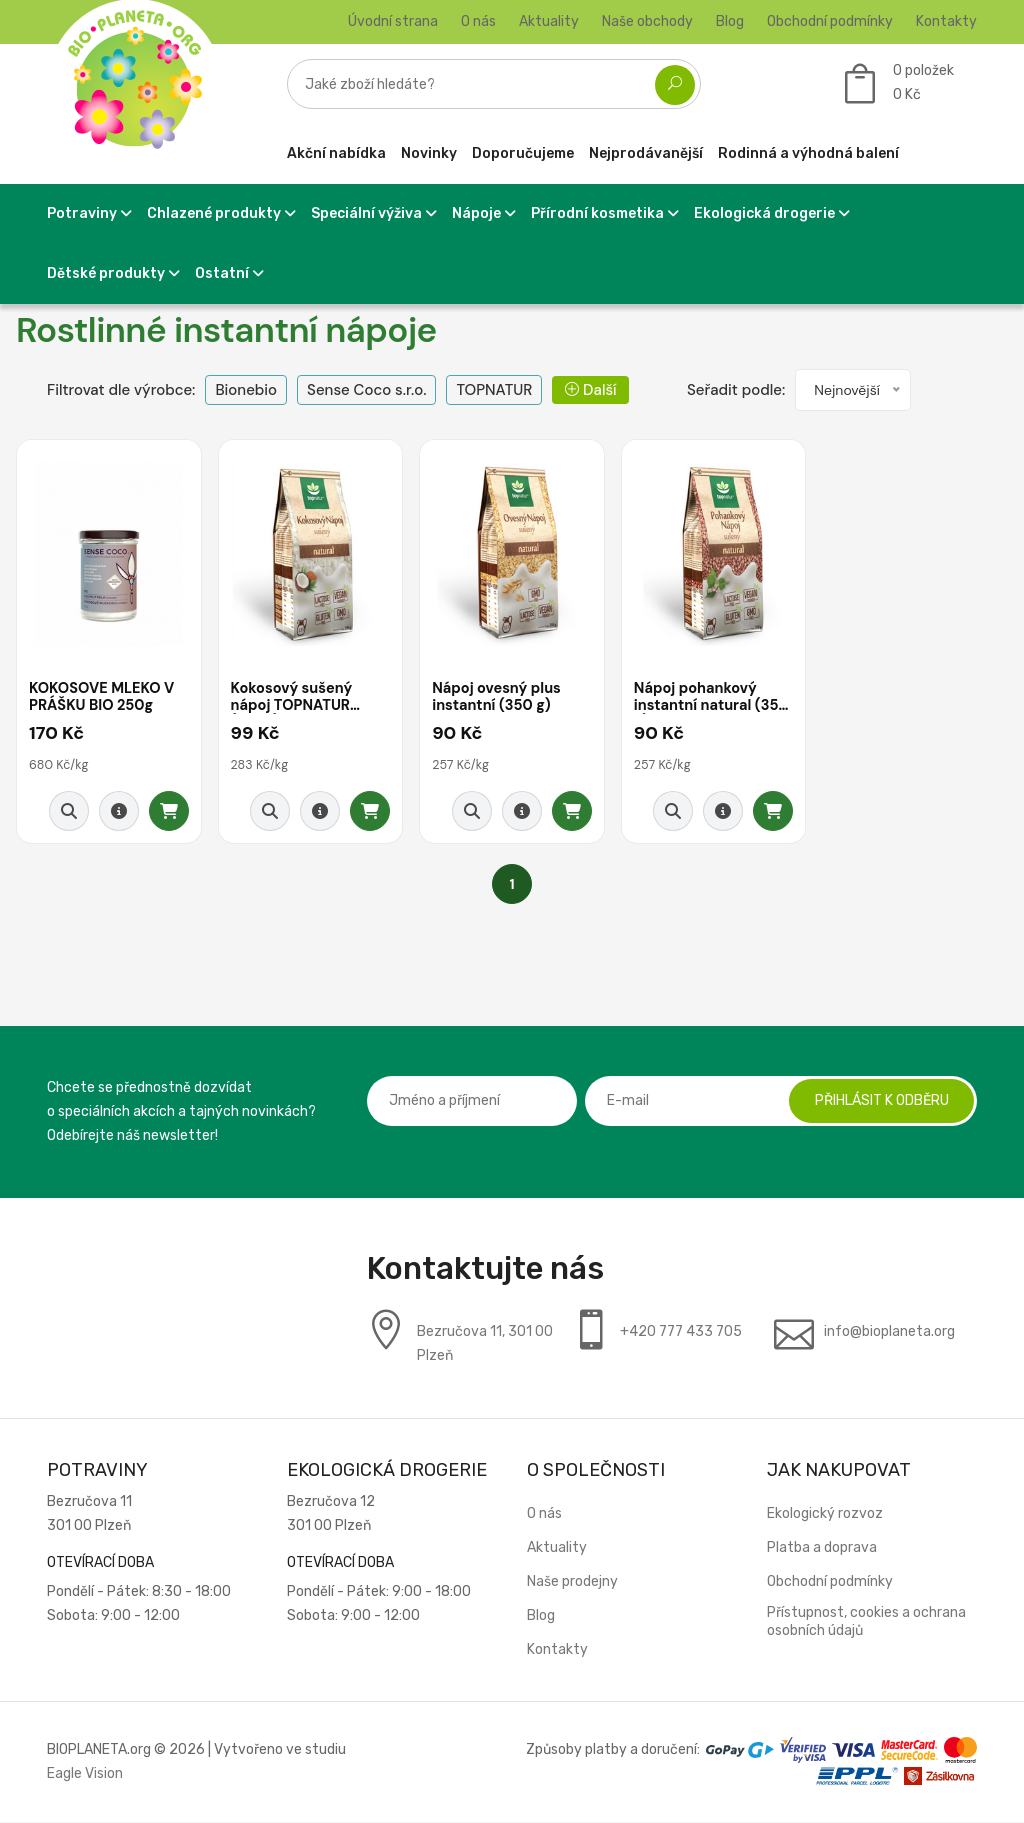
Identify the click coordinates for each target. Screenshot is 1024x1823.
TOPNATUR (494, 390)
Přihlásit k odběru (877, 1101)
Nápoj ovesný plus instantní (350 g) (498, 698)
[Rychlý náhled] (69, 812)
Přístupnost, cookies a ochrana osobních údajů (866, 1622)
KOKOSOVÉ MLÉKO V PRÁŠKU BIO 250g (104, 698)
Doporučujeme (523, 153)
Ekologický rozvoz (825, 1514)
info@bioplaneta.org (889, 1332)
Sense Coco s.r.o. (366, 390)
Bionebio (246, 390)
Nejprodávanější (646, 153)
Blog (730, 21)
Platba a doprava (822, 1548)
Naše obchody (647, 21)
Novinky (429, 153)
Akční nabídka (336, 153)
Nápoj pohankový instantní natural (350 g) (697, 698)
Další (590, 390)
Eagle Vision (85, 1774)
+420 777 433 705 (681, 1332)
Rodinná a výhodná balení (808, 153)
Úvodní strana (393, 21)
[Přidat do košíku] (169, 812)
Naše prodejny (572, 1582)
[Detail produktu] (119, 812)
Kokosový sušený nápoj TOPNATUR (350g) (294, 698)
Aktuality (549, 21)
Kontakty (946, 21)
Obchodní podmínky (830, 21)
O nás (478, 21)
